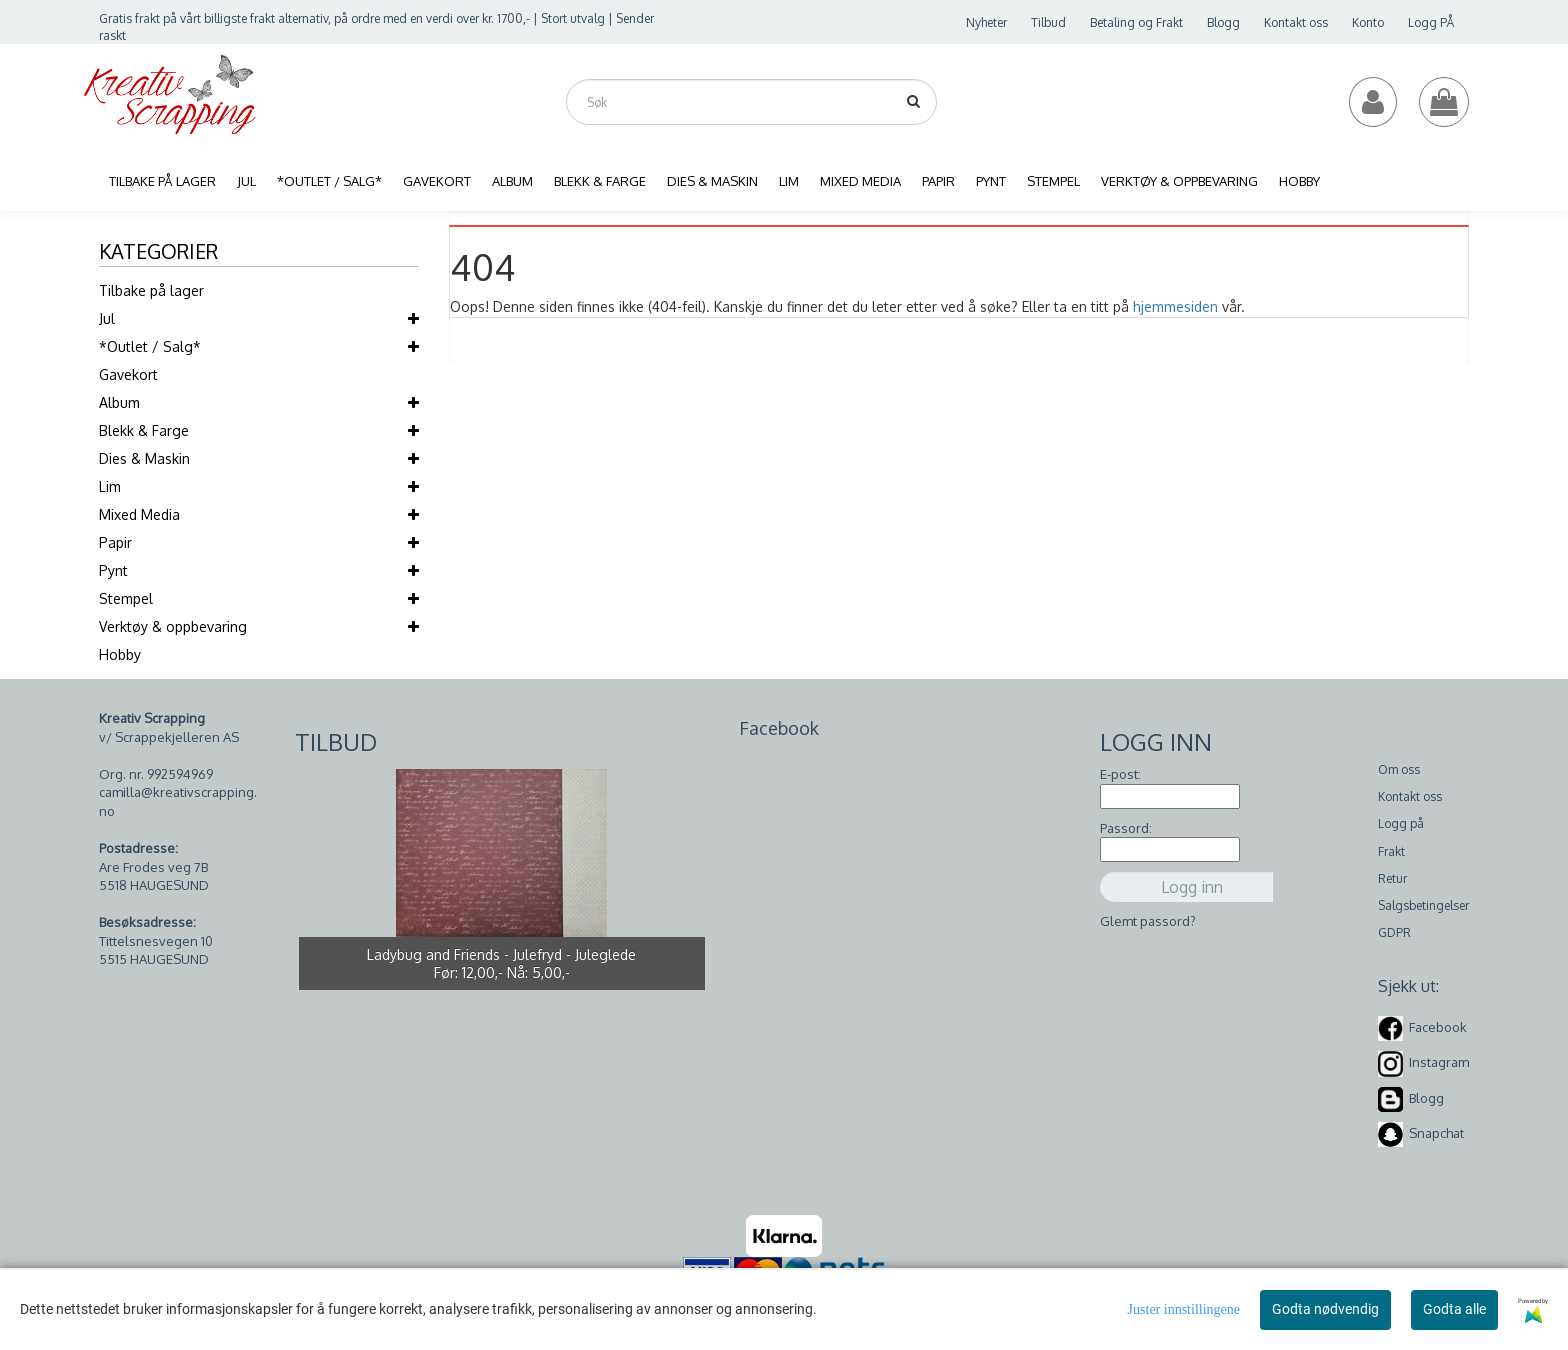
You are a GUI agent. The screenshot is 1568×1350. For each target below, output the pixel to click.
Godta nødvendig (1325, 1309)
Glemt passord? (1148, 921)
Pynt (113, 570)
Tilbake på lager (151, 290)
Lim (110, 486)
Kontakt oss (1296, 22)
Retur (1392, 878)
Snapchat (1436, 1133)
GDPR (1394, 932)
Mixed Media (139, 514)
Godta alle (1454, 1309)
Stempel (126, 598)
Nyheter (986, 22)
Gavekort (128, 374)
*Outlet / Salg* (150, 346)
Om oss (1399, 769)
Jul (107, 318)
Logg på (1401, 823)
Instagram (1439, 1062)
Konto (1368, 22)
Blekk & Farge (144, 430)
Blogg (1223, 22)
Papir (115, 542)
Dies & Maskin (144, 458)
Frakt (1391, 851)
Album (119, 402)
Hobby (120, 654)
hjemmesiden (1175, 306)
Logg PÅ (1431, 22)
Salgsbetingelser (1423, 905)
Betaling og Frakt (1136, 22)
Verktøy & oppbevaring (173, 626)
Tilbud (1048, 22)
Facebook (1438, 1027)
